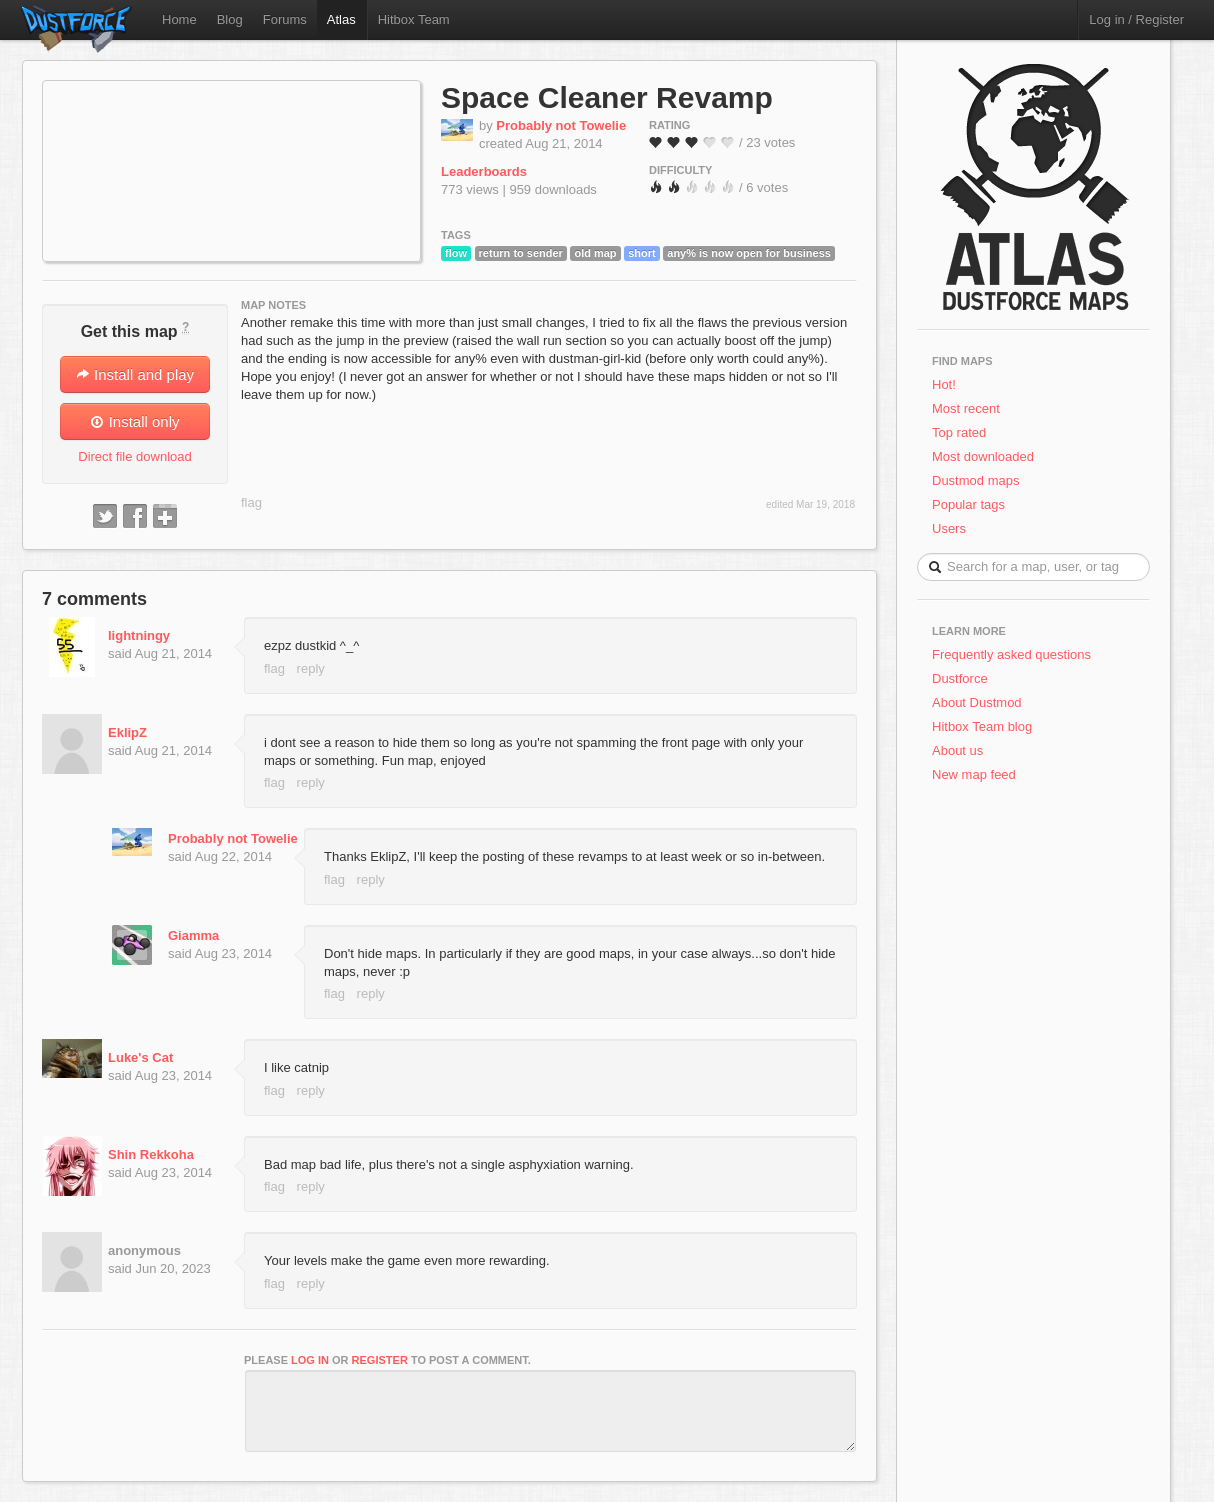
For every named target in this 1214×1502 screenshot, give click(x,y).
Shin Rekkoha (151, 1154)
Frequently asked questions (1011, 654)
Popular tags (968, 504)
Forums (285, 19)
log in (310, 1360)
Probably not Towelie (561, 125)
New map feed (977, 774)
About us (957, 750)
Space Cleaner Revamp (607, 97)
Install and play (135, 374)
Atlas (341, 19)
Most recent (966, 408)
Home (179, 19)
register (380, 1360)
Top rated (959, 432)
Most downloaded (983, 456)
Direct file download (134, 456)
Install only (134, 421)
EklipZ (127, 732)
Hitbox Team (414, 19)
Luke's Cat (140, 1057)
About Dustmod (977, 702)
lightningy (139, 635)
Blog (230, 19)
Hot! (944, 384)
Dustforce (960, 678)
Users (949, 528)
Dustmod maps (975, 480)
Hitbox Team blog (982, 726)
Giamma (193, 935)
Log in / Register (1136, 19)
